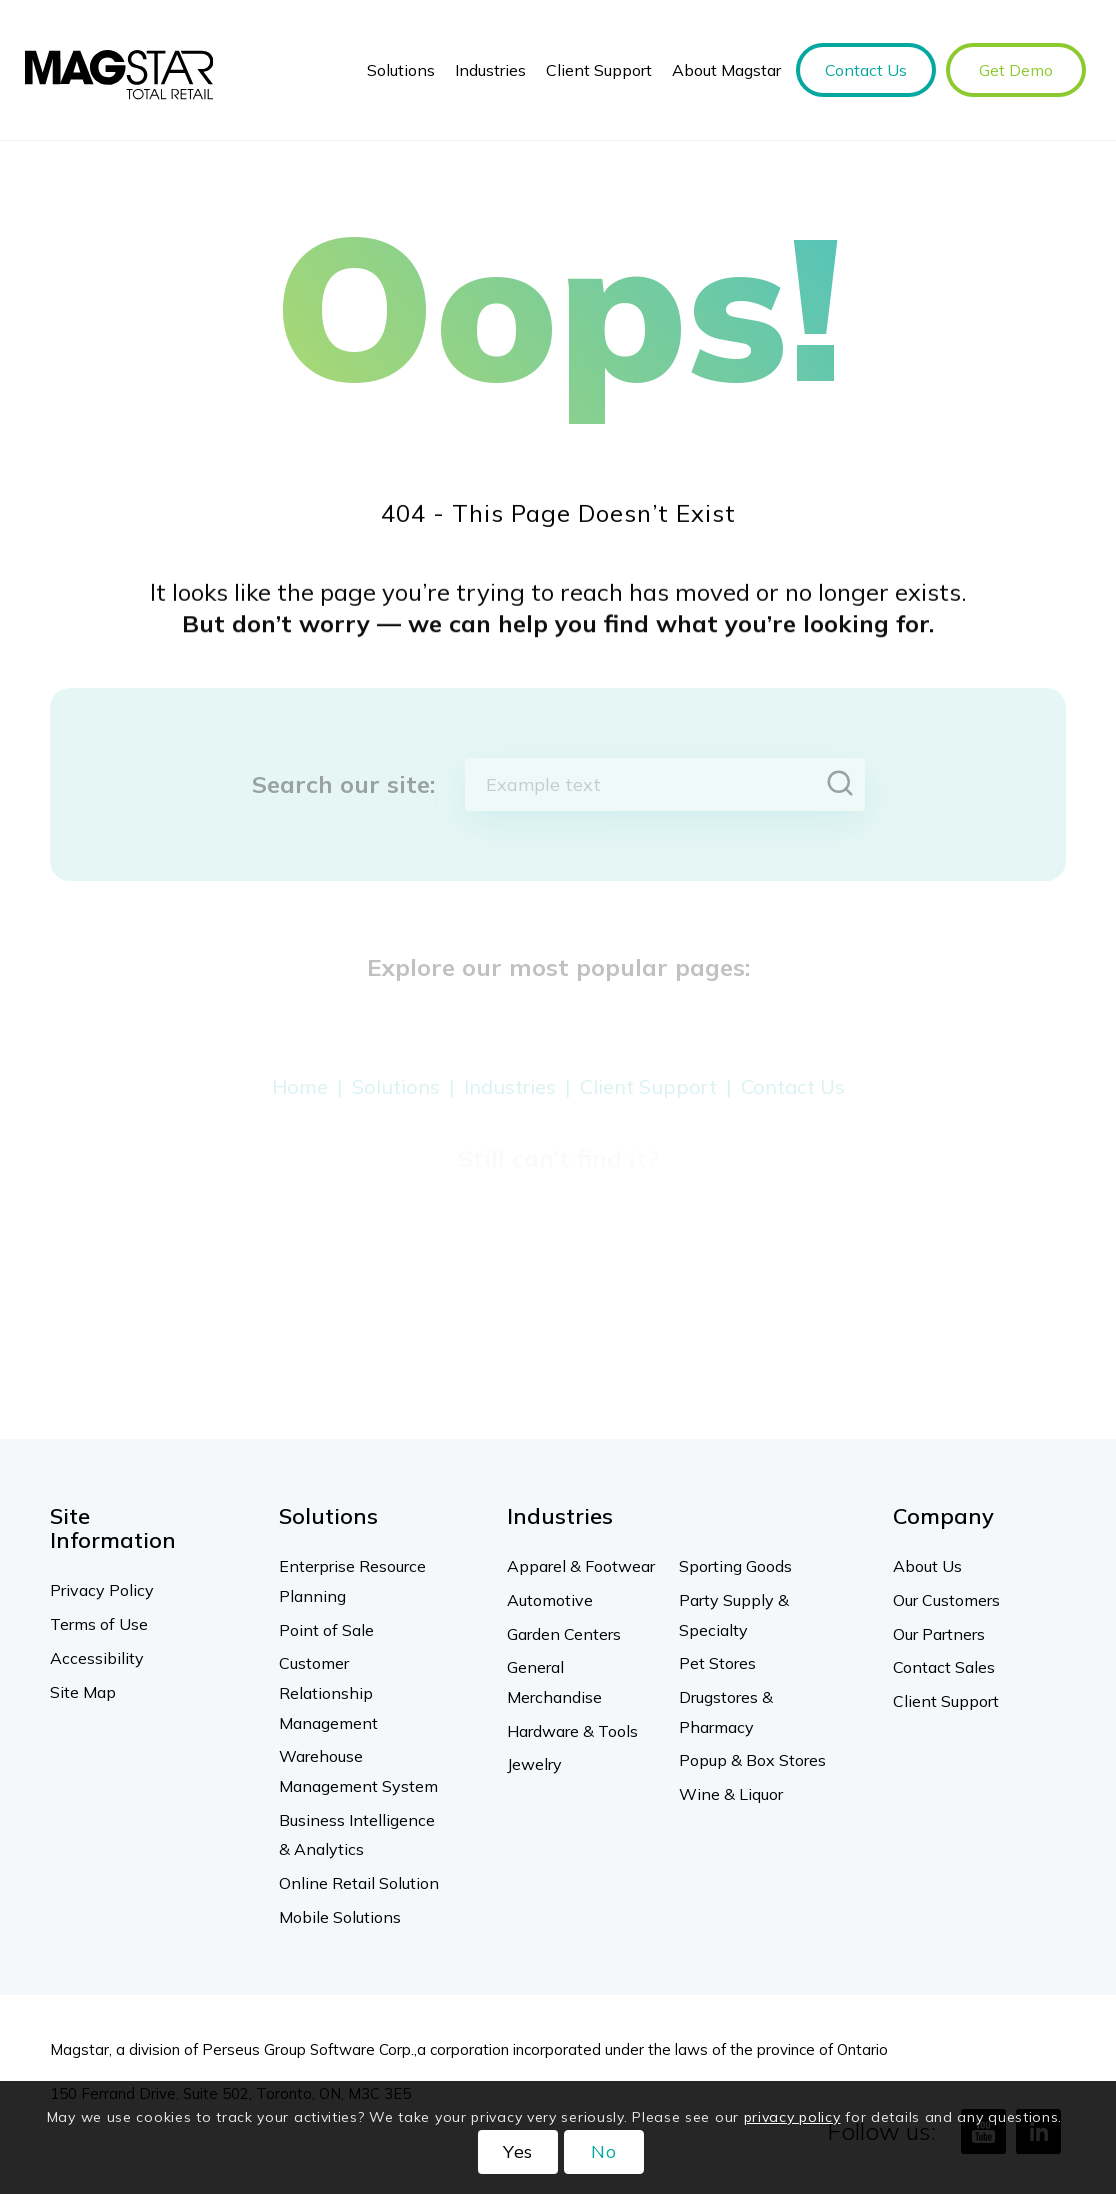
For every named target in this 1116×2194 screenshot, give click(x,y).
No (604, 2151)
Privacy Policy (102, 1590)
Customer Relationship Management (328, 1692)
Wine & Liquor (731, 1794)
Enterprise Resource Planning (352, 1581)
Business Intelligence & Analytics (357, 1835)
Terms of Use (99, 1624)
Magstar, (81, 2049)
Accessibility (97, 1658)
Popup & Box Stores (752, 1760)
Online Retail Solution (359, 1883)
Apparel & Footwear (581, 1566)
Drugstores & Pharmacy (726, 1712)
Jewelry (534, 1764)
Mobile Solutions (340, 1917)
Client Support (946, 1701)
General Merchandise (554, 1682)
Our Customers (946, 1600)
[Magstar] (119, 70)
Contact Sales (944, 1667)
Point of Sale (326, 1630)
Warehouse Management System (358, 1771)
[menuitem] (401, 70)
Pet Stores (717, 1663)
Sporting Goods (735, 1566)
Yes (518, 2151)
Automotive (550, 1600)
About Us (927, 1566)
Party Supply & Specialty (734, 1615)
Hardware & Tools (572, 1731)
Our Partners (939, 1634)
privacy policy (792, 2117)
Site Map (83, 1692)
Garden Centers (564, 1634)
